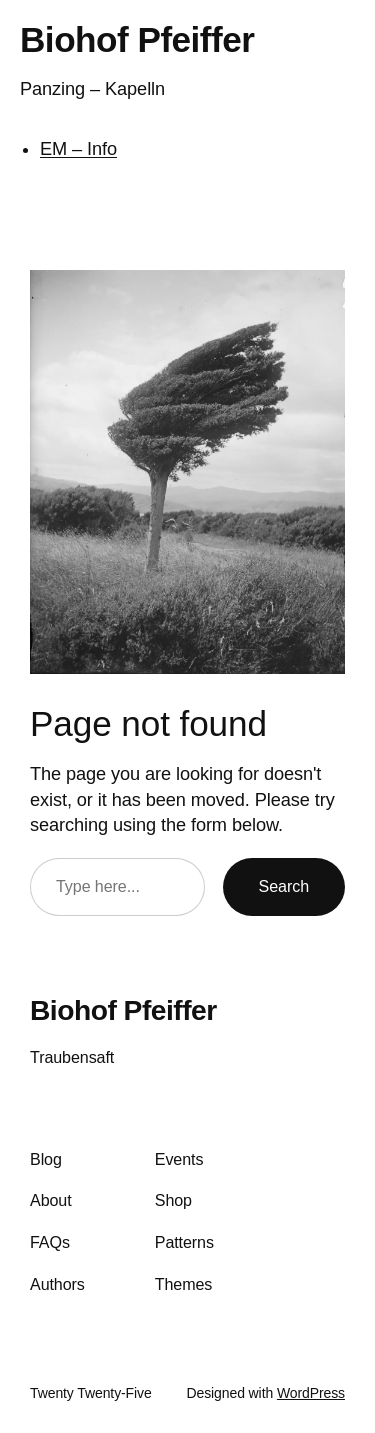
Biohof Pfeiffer (137, 39)
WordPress (311, 1393)
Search (284, 886)
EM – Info (78, 149)
